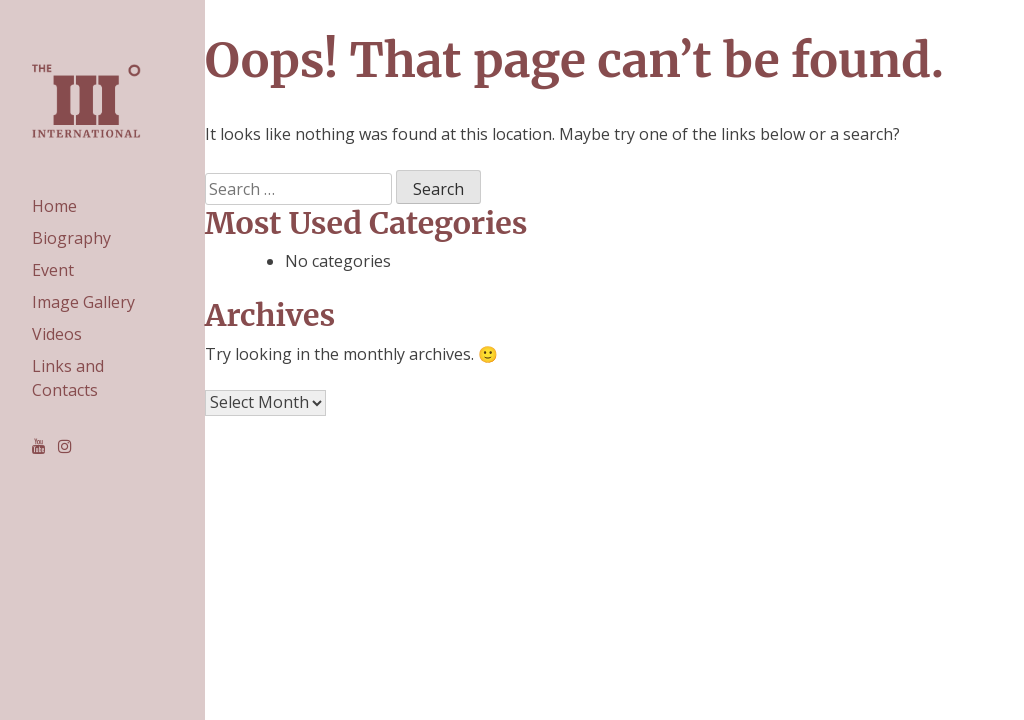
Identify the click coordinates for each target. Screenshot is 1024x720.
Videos (57, 334)
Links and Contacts (68, 378)
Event (53, 270)
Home (54, 206)
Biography (71, 238)
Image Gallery (83, 302)
